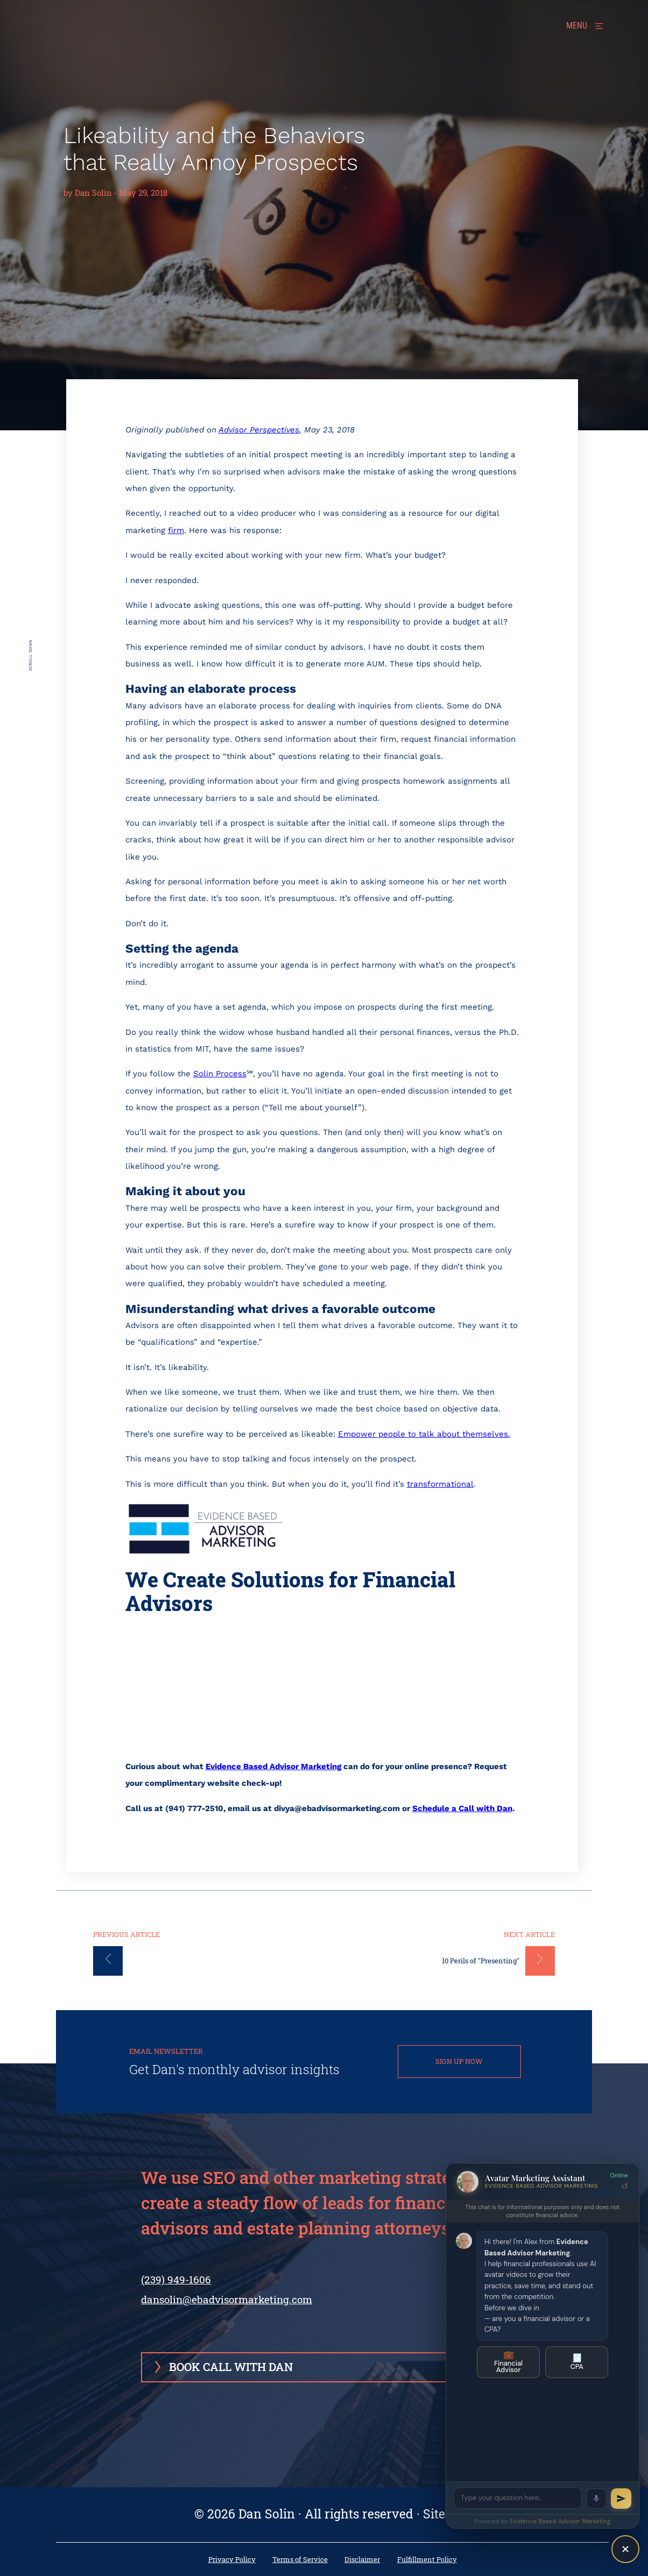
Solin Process (219, 1073)
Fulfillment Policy (427, 2559)
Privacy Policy (232, 2559)
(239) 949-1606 (176, 2288)
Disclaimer (362, 2559)
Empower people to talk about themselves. (424, 1434)
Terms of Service (300, 2559)
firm (176, 530)
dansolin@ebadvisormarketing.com (226, 2299)
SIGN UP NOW (459, 2061)
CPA (576, 2361)
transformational (440, 1484)
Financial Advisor (508, 2362)
